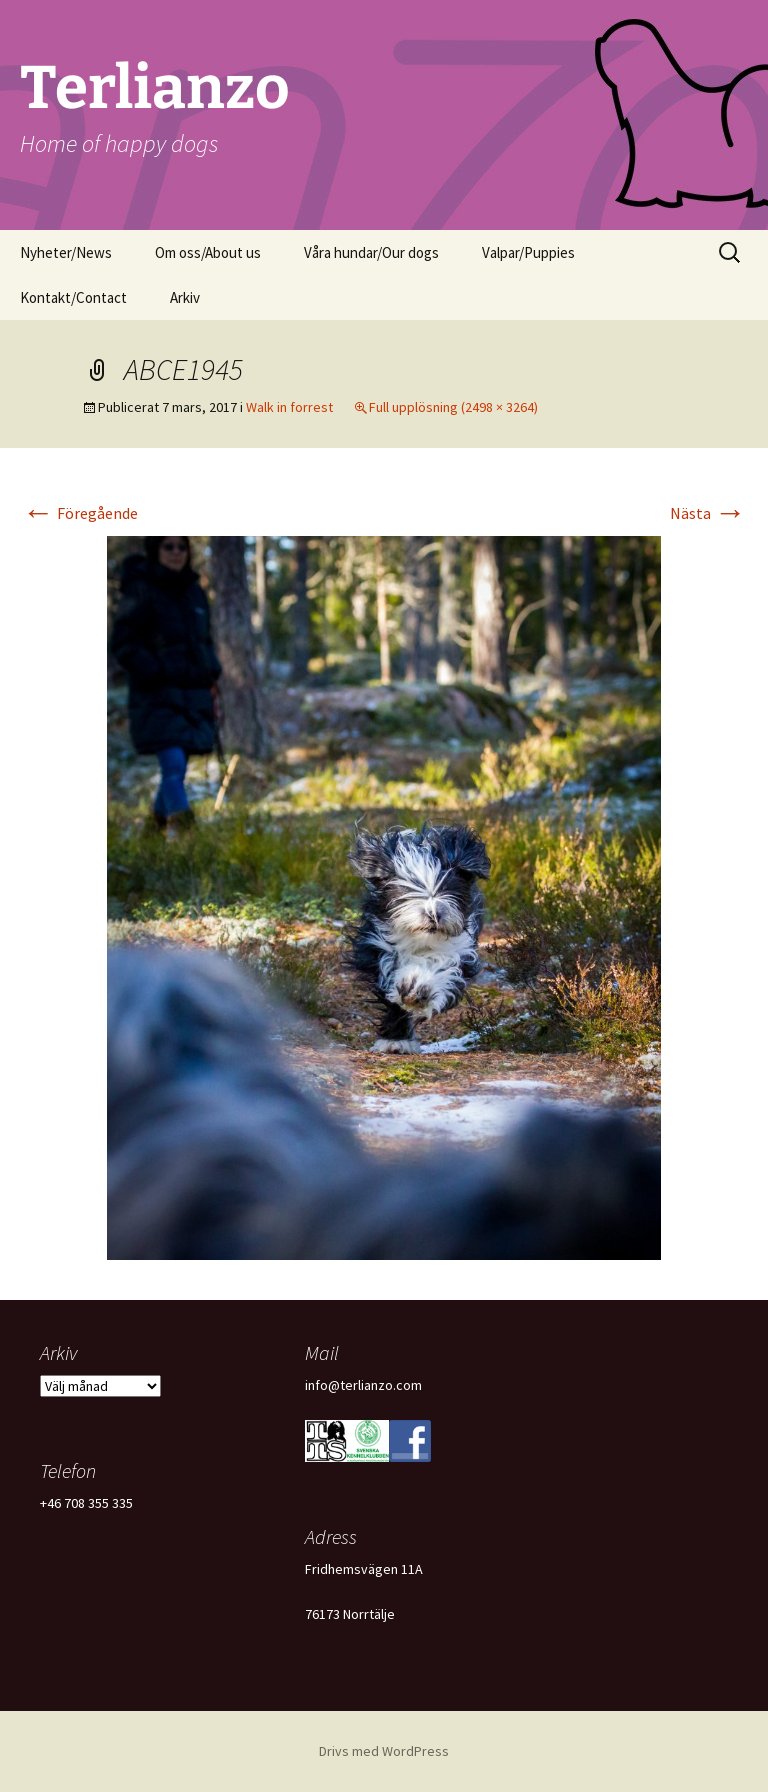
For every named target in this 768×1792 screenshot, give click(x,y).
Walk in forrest (289, 407)
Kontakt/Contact (73, 297)
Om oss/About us (208, 252)
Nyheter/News (66, 252)
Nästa (708, 513)
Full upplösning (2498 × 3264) (453, 407)
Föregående (80, 513)
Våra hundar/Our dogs (371, 252)
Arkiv (185, 297)
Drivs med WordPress (384, 1751)
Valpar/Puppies (528, 252)
